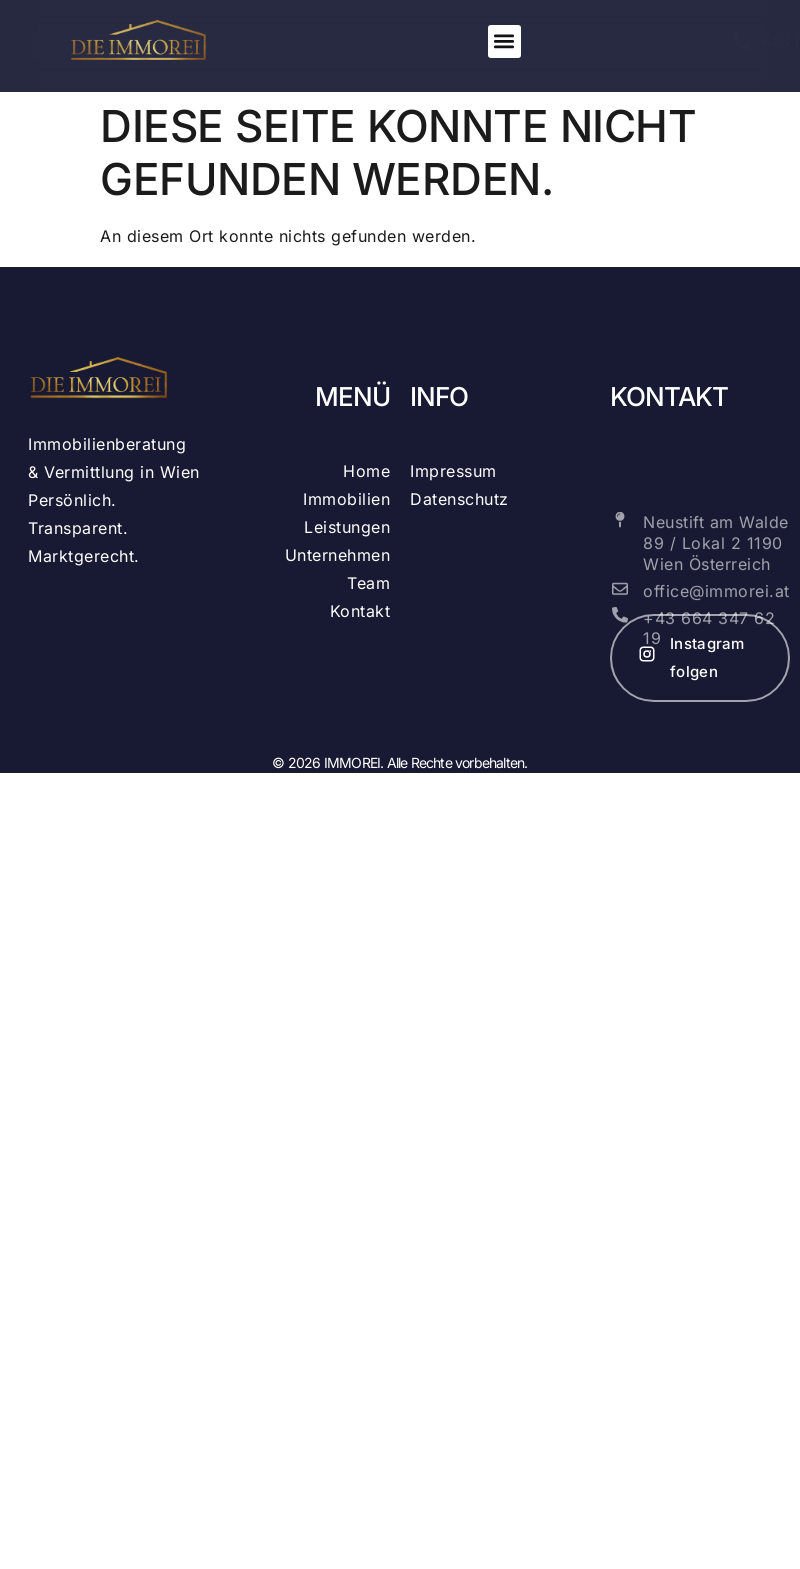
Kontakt (360, 611)
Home (366, 471)
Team (368, 583)
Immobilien (346, 499)
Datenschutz (459, 499)
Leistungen (347, 527)
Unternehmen (338, 555)
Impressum (453, 471)
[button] (504, 41)
